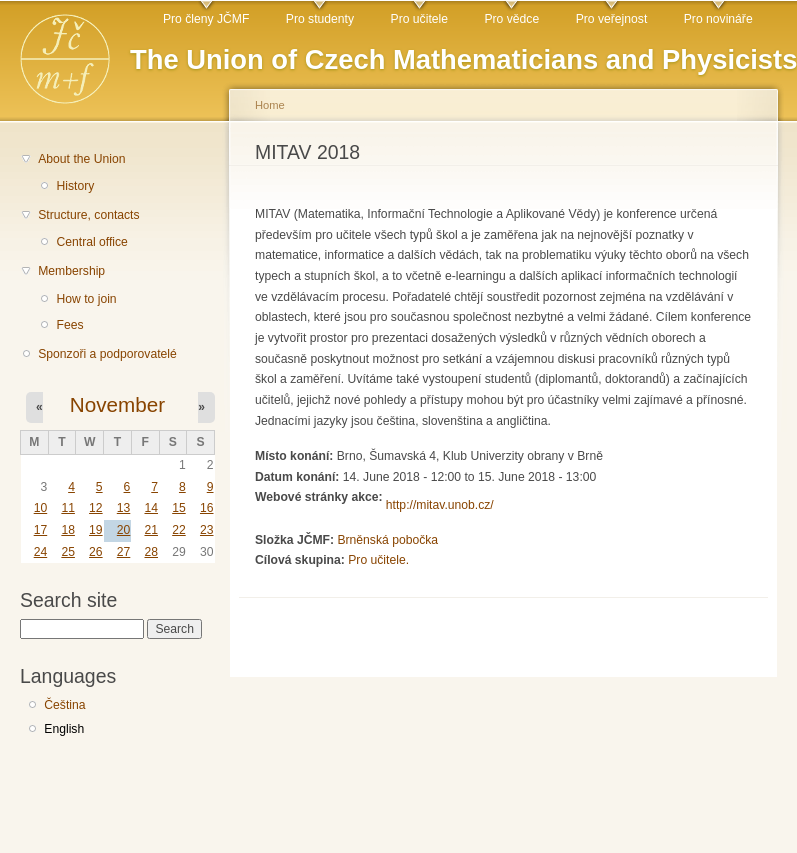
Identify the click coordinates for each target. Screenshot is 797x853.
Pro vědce (511, 19)
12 (96, 508)
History (75, 186)
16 (207, 508)
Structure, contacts (88, 215)
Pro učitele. (378, 560)
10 (41, 508)
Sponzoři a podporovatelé (107, 354)
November (117, 404)
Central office (91, 242)
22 (179, 530)
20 (124, 530)
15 (179, 508)
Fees (69, 325)
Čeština (64, 705)
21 (151, 530)
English (64, 729)
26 (96, 552)
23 (207, 530)
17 (41, 530)
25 (68, 552)
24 (41, 552)
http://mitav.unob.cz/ (440, 505)
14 (151, 508)
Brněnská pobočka (387, 540)
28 (151, 552)
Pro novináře (718, 19)
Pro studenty (320, 19)
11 (68, 508)
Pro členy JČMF (206, 19)
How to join (86, 299)
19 (96, 530)
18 (68, 530)
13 (124, 508)
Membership (71, 271)
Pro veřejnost (612, 19)
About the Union (81, 159)
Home (270, 105)
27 (124, 552)
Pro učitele (419, 19)
